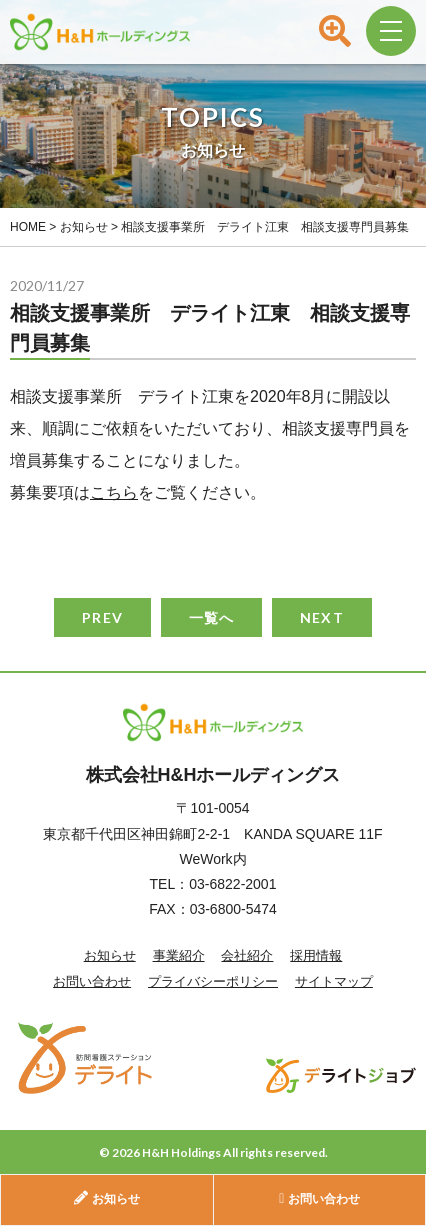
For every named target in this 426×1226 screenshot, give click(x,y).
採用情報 (316, 955)
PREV (102, 617)
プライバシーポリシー (213, 981)
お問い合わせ (92, 981)
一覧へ (211, 617)
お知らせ (110, 955)
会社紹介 (247, 955)
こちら (114, 492)
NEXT (321, 617)
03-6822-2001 (232, 884)
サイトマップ (334, 981)
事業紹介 (179, 955)
